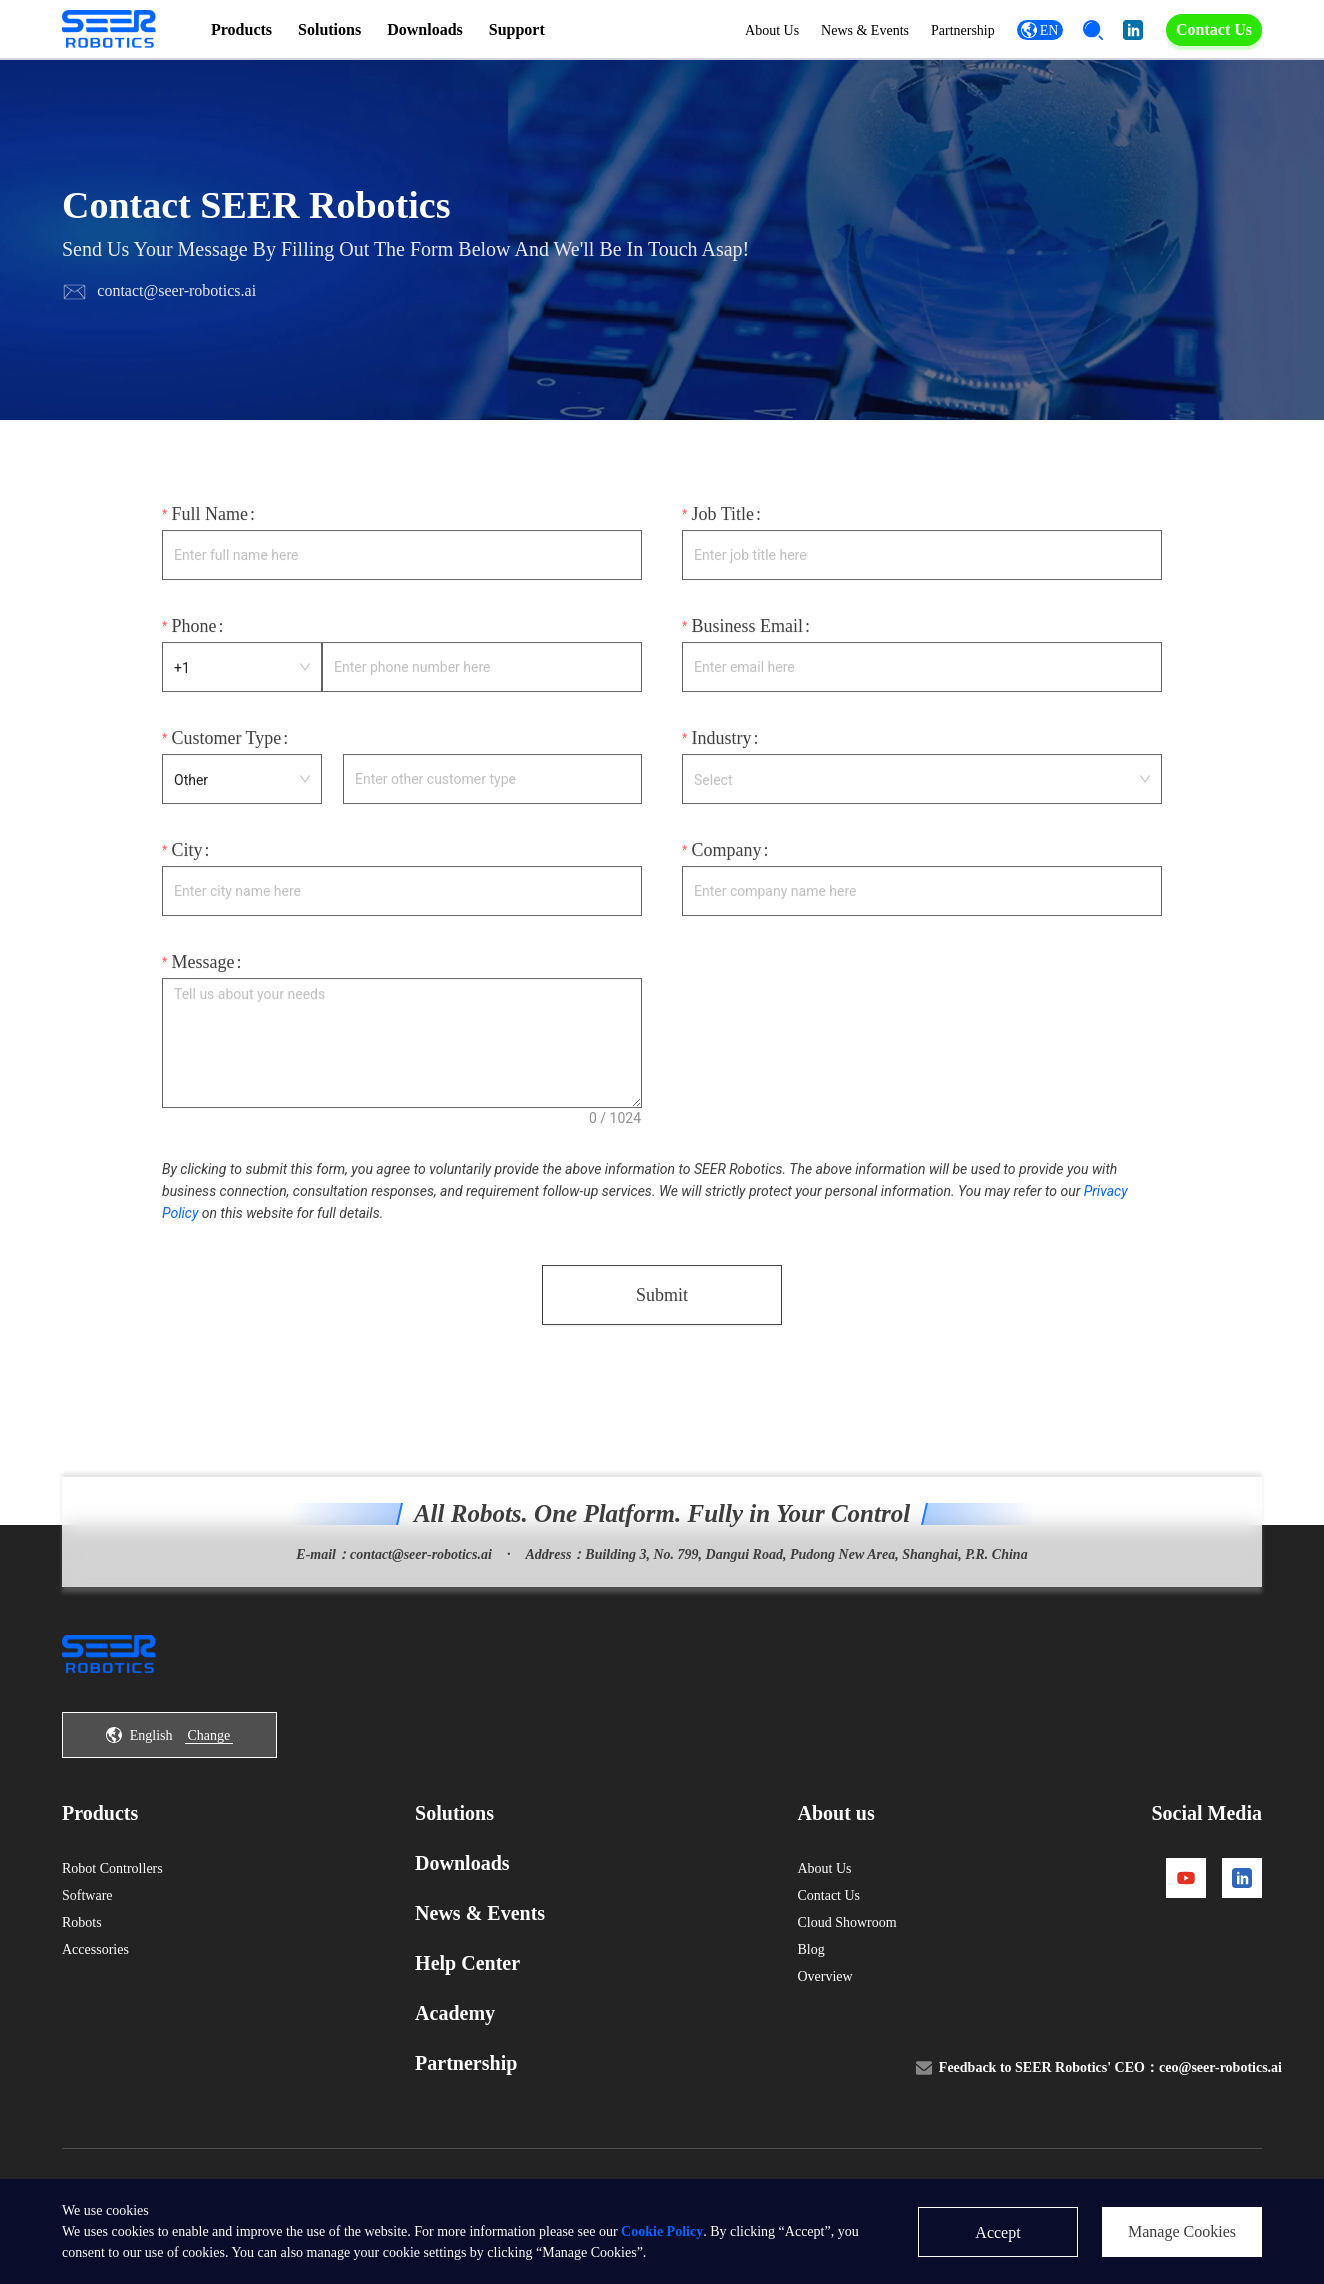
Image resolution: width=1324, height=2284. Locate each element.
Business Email (747, 640)
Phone (193, 640)
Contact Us (1214, 29)
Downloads (425, 29)
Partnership (946, 30)
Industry (721, 752)
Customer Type (226, 752)
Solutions (329, 29)
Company (726, 864)
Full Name (209, 528)
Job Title (722, 528)
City (186, 864)
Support (517, 29)
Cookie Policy (662, 2231)
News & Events (848, 30)
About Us (755, 30)
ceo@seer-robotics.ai (1220, 2106)
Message (202, 976)
